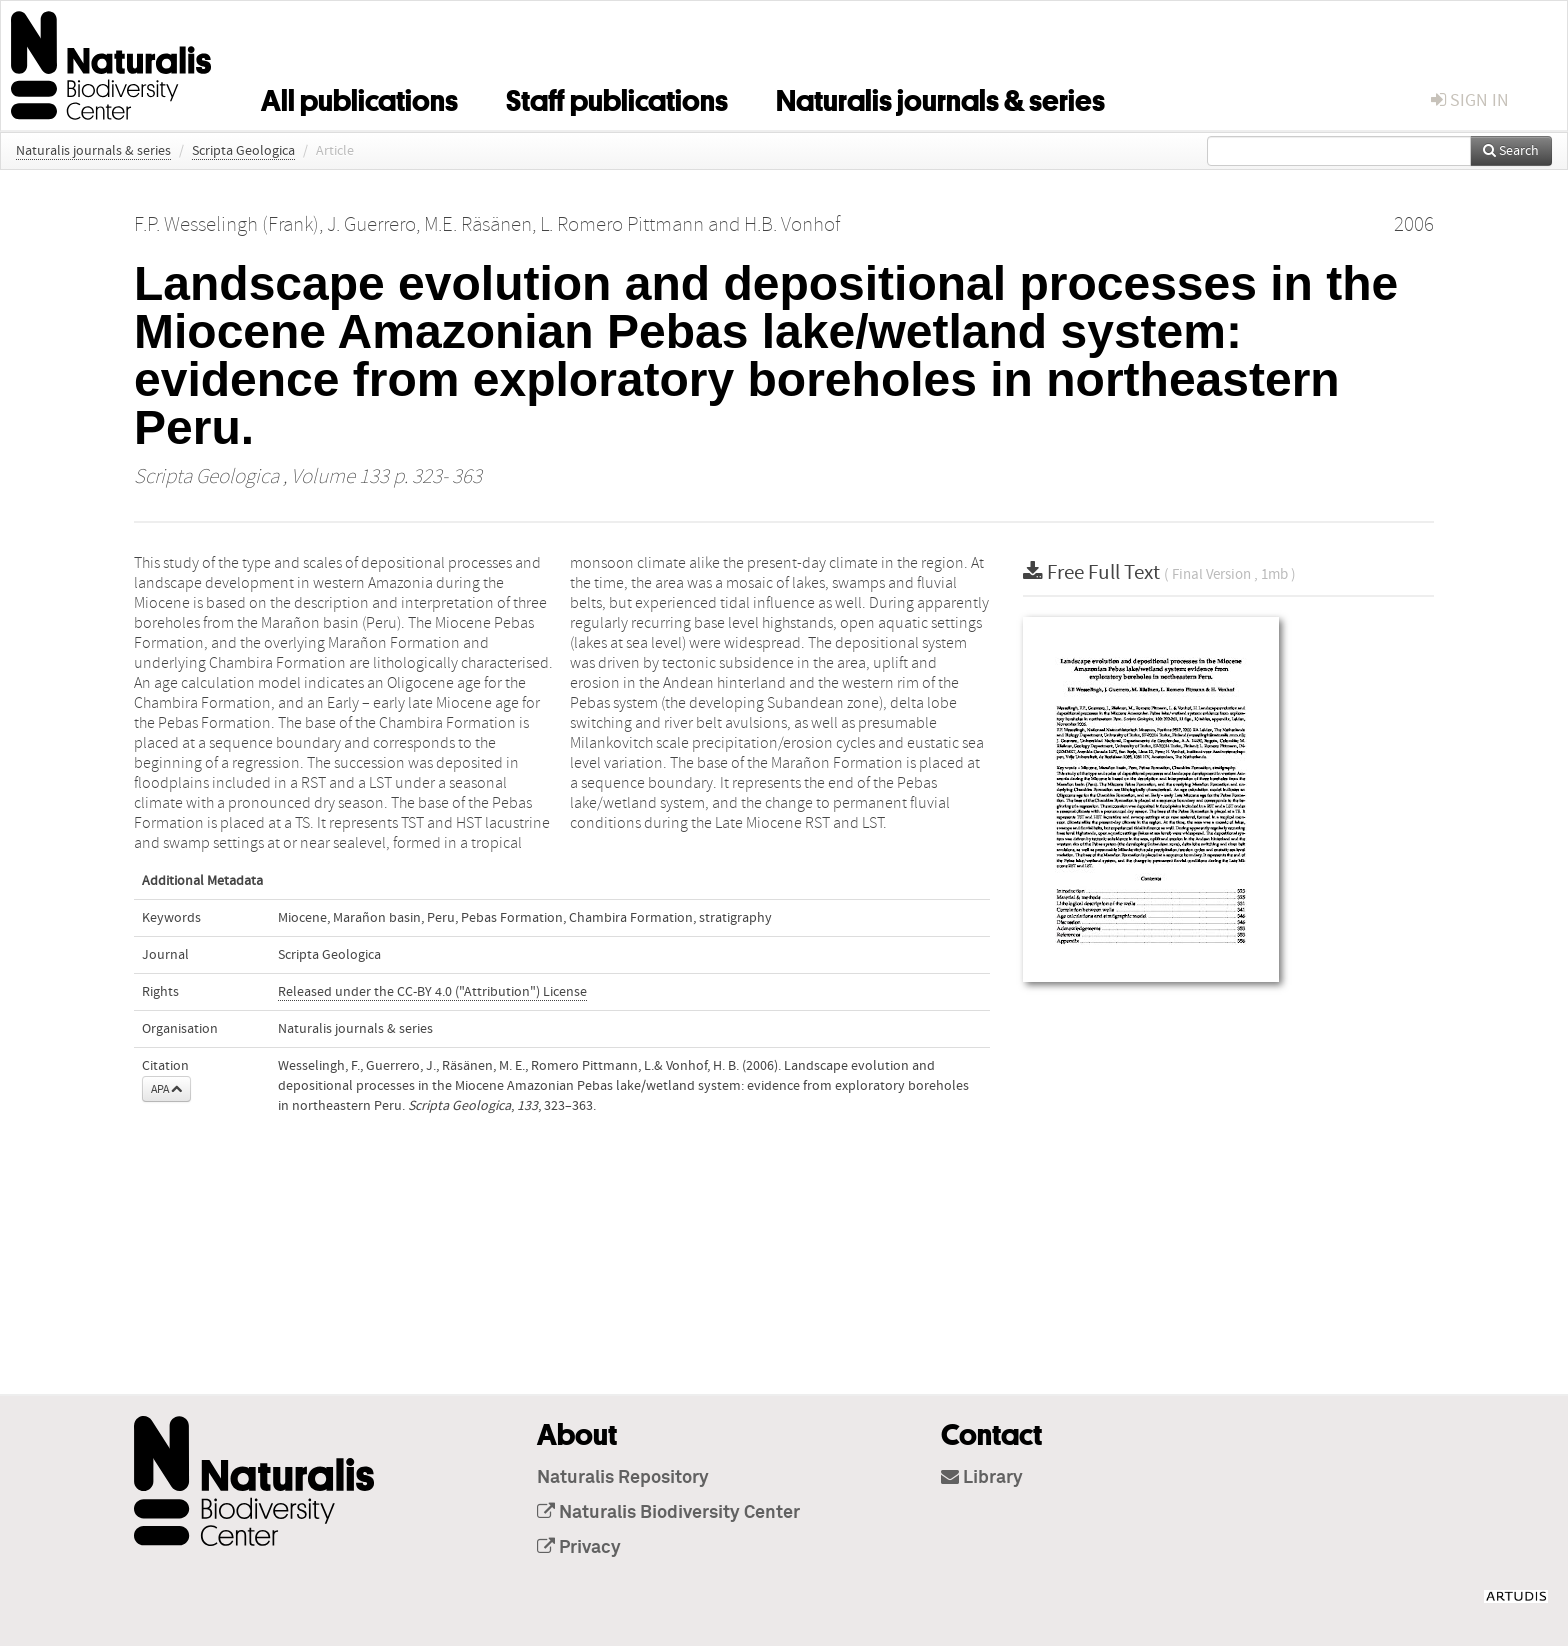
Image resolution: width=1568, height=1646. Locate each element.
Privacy (579, 1548)
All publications (359, 97)
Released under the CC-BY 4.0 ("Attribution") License (432, 992)
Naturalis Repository (623, 1478)
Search (1511, 151)
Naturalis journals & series (940, 97)
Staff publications (617, 97)
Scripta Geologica (243, 151)
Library (982, 1478)
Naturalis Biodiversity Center (668, 1513)
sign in (1470, 100)
